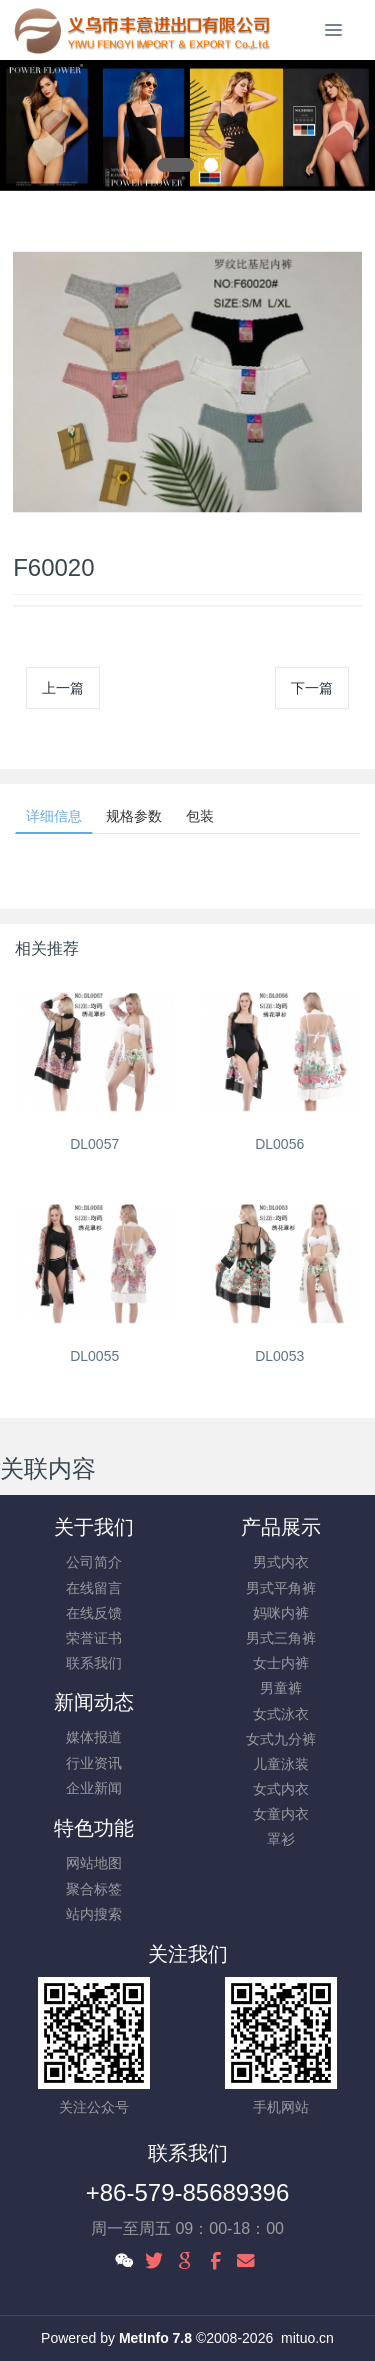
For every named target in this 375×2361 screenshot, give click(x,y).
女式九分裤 (281, 1739)
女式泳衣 (281, 1714)
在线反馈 (94, 1613)
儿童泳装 (281, 1764)
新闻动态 (94, 1702)
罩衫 (281, 1839)
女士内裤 (281, 1663)
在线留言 (94, 1588)
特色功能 (94, 1828)
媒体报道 (94, 1737)
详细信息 (54, 816)
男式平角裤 (281, 1588)
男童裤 (281, 1688)
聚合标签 (94, 1889)
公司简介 (94, 1562)
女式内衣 (281, 1789)
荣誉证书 (94, 1638)
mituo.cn (307, 2338)
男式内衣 (281, 1562)
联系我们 (94, 1663)
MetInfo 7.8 (155, 2338)
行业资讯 (94, 1763)
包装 (200, 816)
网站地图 (94, 1863)
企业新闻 (94, 1788)
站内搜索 (94, 1914)
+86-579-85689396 (188, 2192)
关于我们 (94, 1527)
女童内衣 (281, 1814)
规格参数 (134, 816)
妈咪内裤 (281, 1613)
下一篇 (312, 688)
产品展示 (281, 1527)
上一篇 (63, 688)
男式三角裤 (281, 1638)
